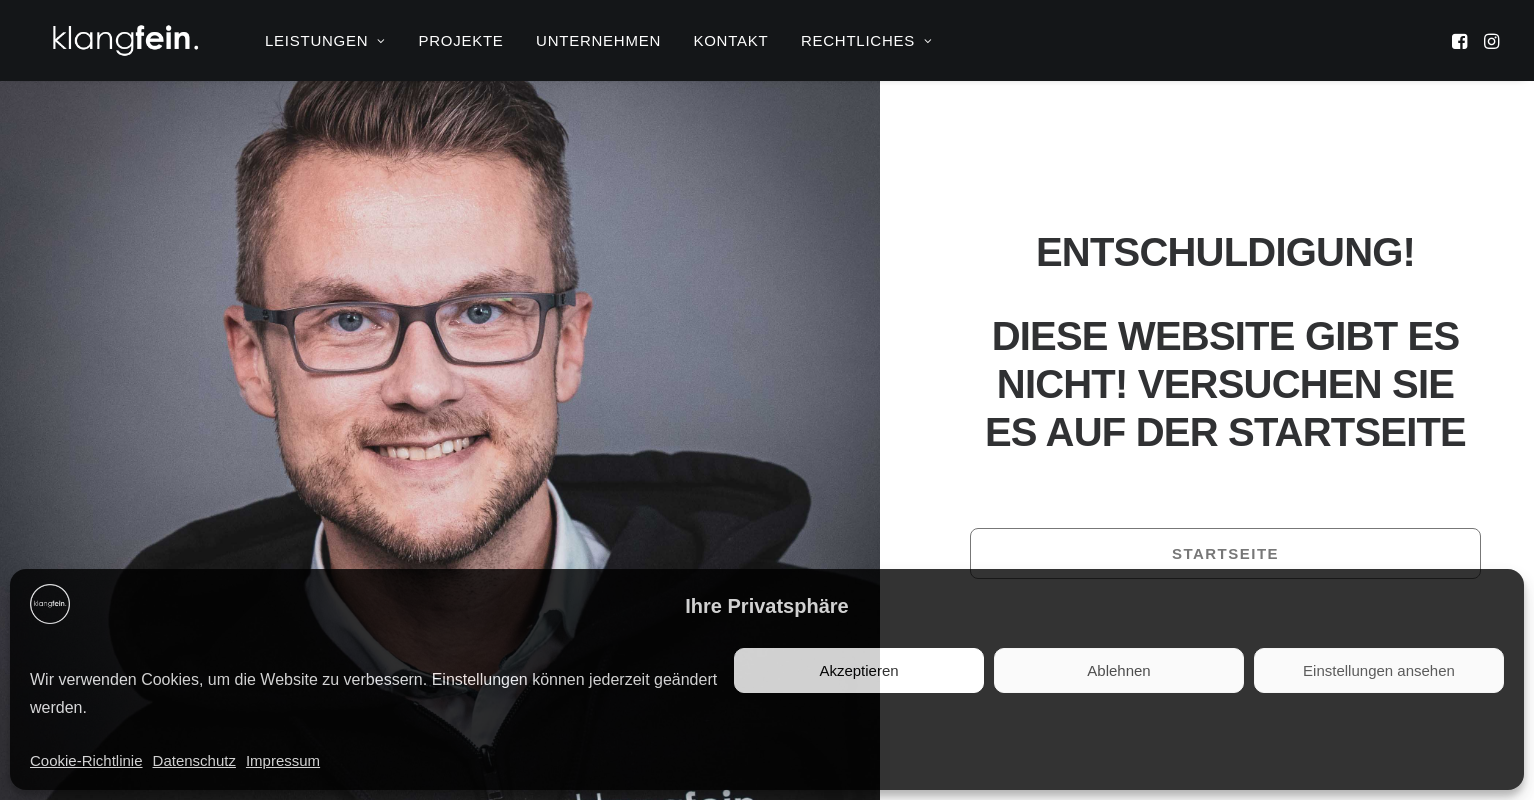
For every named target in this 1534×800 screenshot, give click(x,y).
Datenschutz (194, 760)
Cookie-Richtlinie (86, 760)
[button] (1461, 40)
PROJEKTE (460, 40)
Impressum (283, 760)
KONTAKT (730, 40)
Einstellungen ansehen (1379, 670)
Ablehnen (1118, 670)
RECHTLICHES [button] (867, 40)
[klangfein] (125, 40)
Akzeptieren (858, 670)
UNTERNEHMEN (598, 40)
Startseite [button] (1225, 553)
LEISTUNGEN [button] (325, 40)
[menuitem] (325, 40)
